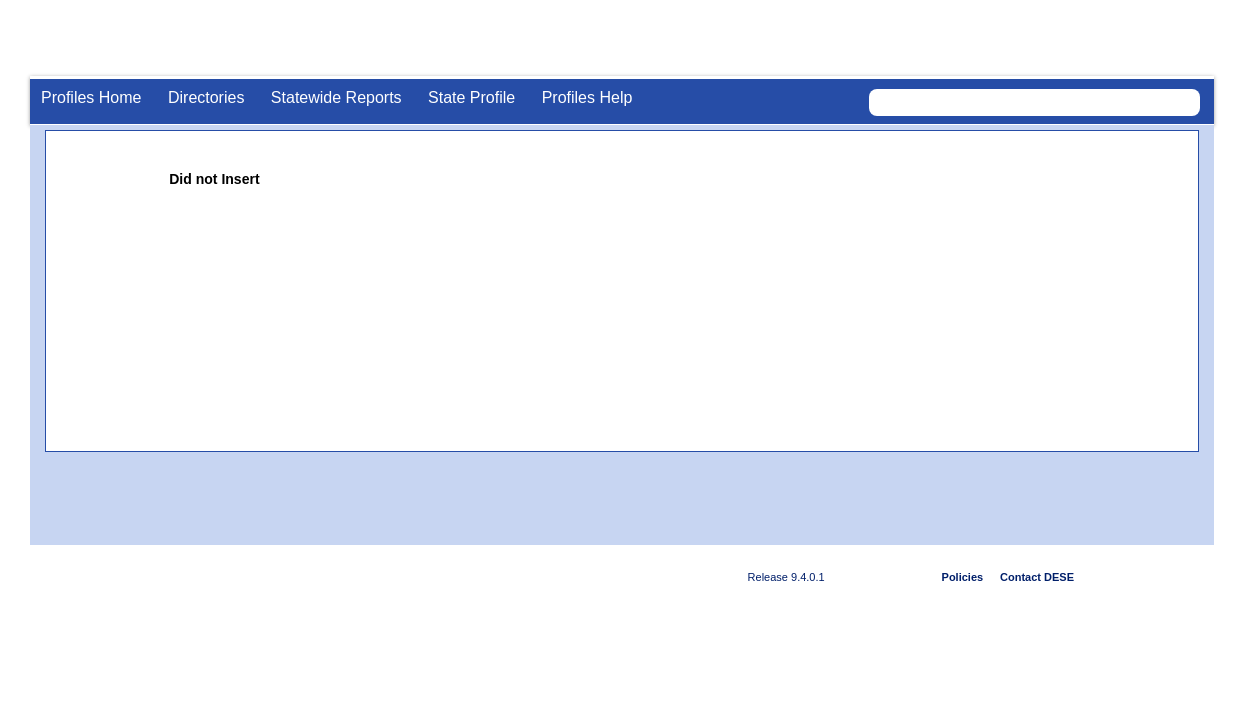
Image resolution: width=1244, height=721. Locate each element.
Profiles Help (587, 97)
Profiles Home (91, 97)
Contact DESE (1037, 577)
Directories (206, 97)
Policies (963, 577)
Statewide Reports (336, 97)
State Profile (471, 97)
